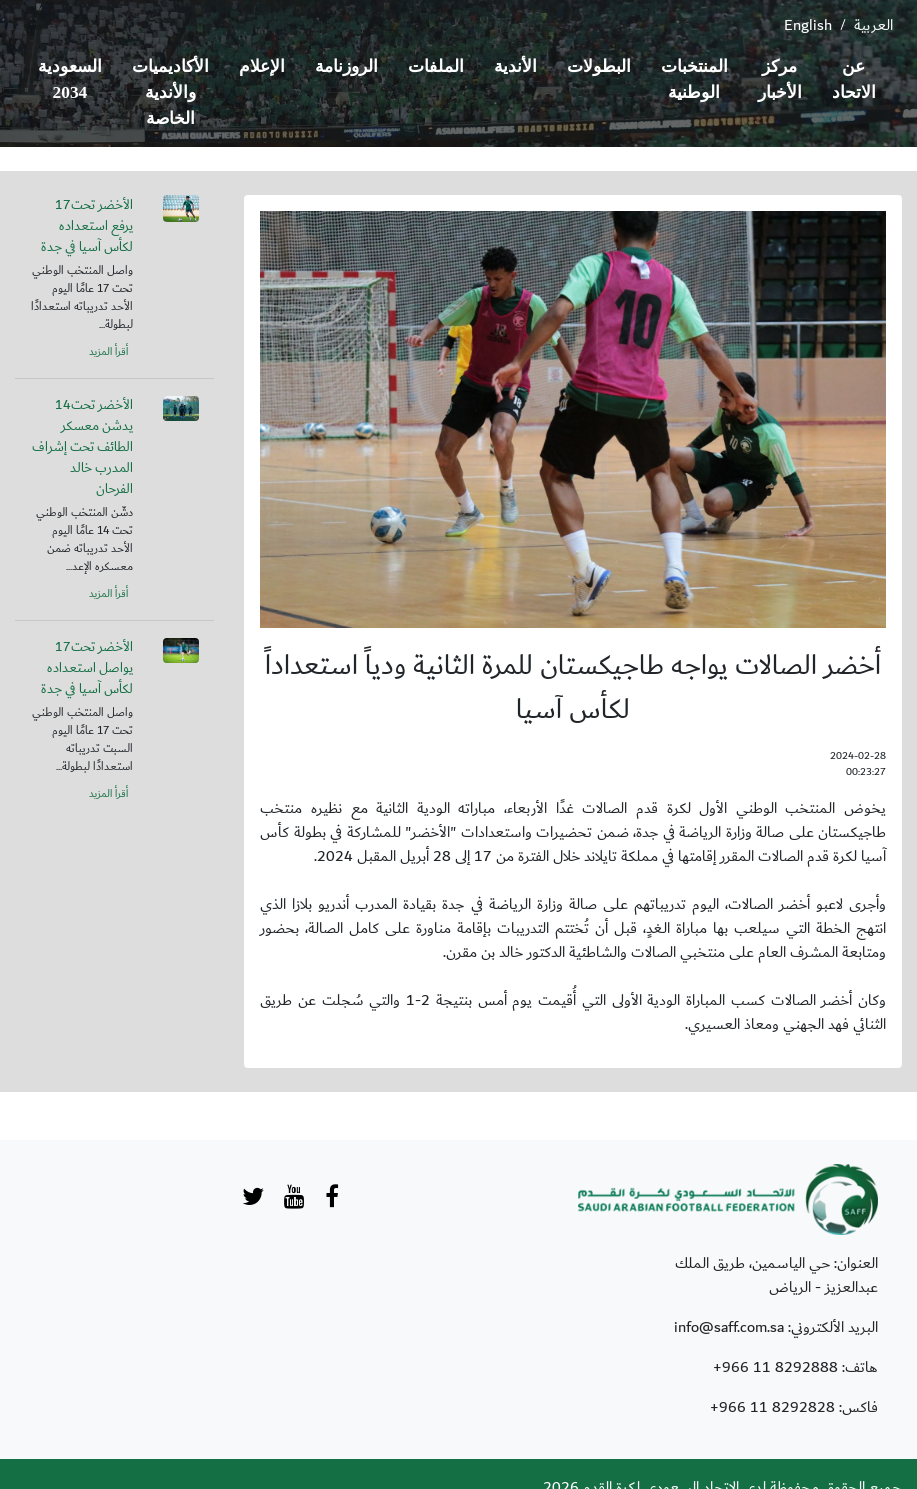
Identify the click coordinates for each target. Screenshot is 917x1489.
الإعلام (262, 66)
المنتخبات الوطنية (694, 79)
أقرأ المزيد (108, 352)
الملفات (436, 66)
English (808, 25)
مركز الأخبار (780, 79)
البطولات (599, 66)
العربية (873, 25)
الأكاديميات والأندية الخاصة (170, 92)
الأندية (515, 66)
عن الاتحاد (854, 79)
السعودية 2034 (70, 79)
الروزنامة (346, 66)
